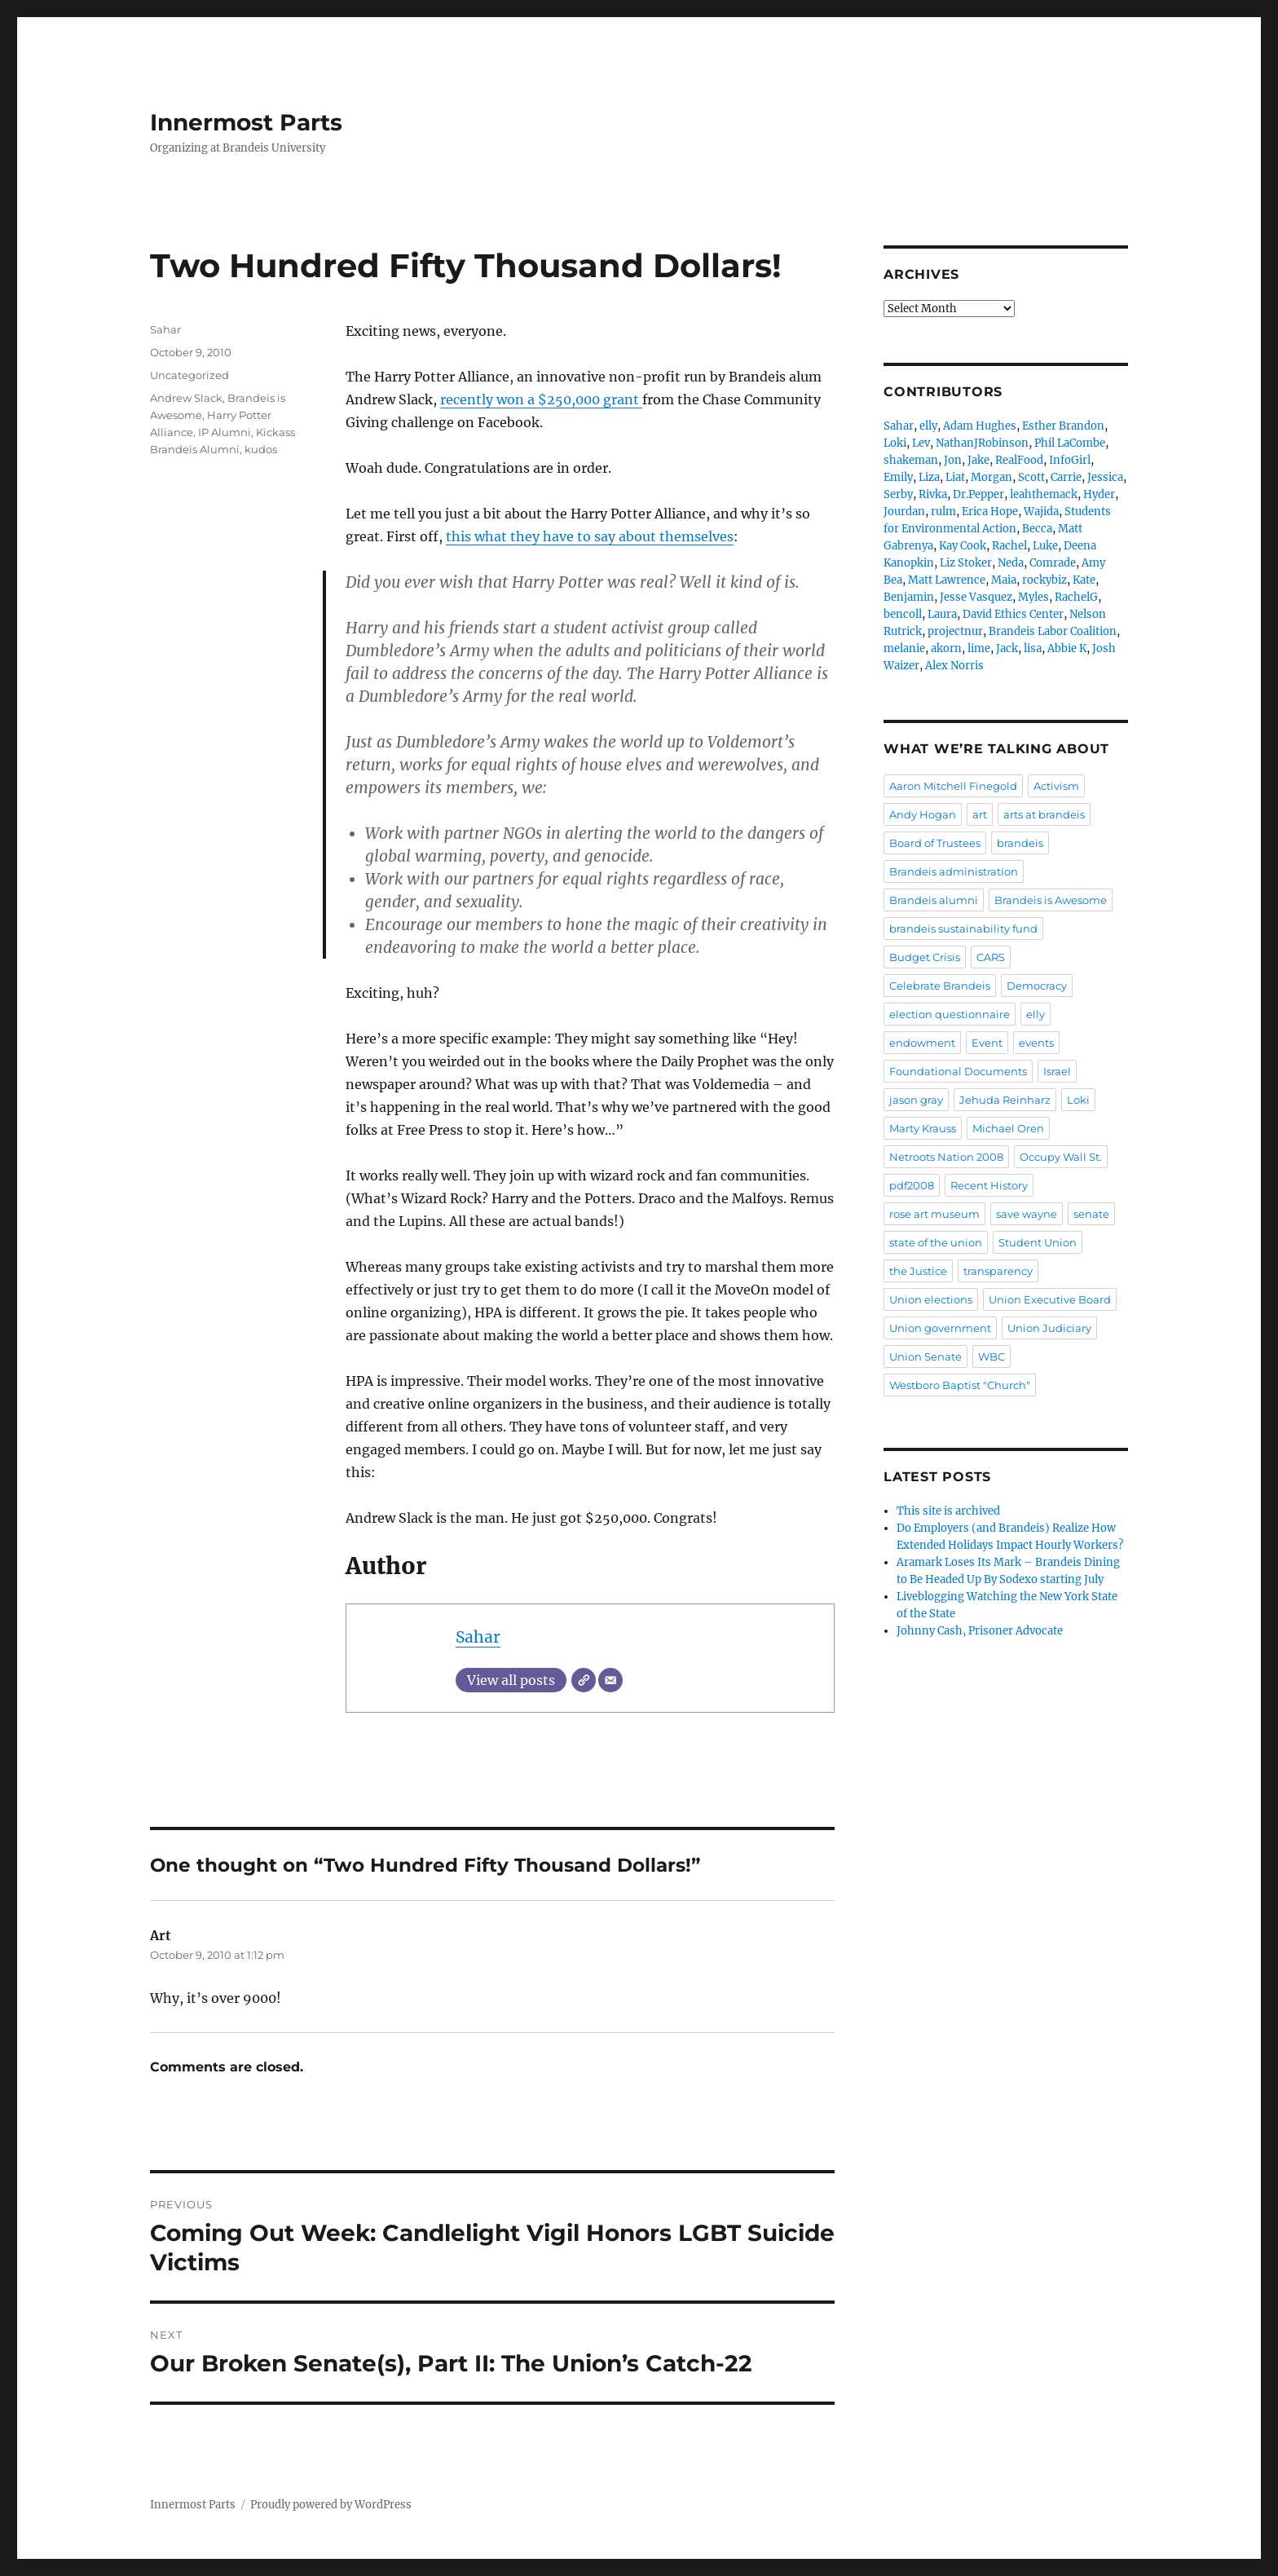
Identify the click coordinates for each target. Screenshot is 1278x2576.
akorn (946, 648)
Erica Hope (990, 511)
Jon (953, 460)
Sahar (478, 1637)
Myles (1033, 597)
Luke (1045, 546)
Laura (942, 614)
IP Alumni (224, 432)
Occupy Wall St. (1061, 1156)
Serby (898, 494)
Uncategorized (189, 375)
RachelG (1076, 597)
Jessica (1105, 477)
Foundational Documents (958, 1071)
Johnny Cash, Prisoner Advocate (980, 1631)
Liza (929, 477)
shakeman (911, 460)
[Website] (583, 1680)
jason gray (916, 1099)
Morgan (991, 477)
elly (928, 426)
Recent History (989, 1185)
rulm (943, 511)
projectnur (955, 631)
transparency (998, 1270)
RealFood (1019, 460)
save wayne (1026, 1213)
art (979, 814)
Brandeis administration (953, 871)
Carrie (1066, 477)
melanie (904, 648)
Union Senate (925, 1356)
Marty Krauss (922, 1128)
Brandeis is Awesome (1050, 899)
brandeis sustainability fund (963, 928)
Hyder (1099, 494)
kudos (261, 449)
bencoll (903, 614)
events (1036, 1042)
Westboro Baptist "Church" (959, 1385)
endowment (922, 1042)
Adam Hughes (979, 426)
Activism (1056, 785)
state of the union (935, 1242)
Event (987, 1042)
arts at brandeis (1044, 814)
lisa (1033, 648)
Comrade (1052, 563)
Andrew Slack (186, 397)
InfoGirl (1070, 460)
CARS (990, 957)
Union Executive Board (1050, 1299)
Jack (1007, 648)
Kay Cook (962, 546)
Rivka (933, 494)
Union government (940, 1327)
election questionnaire (949, 1014)
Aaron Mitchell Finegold (953, 785)
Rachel (1009, 546)
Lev (921, 443)
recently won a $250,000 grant (541, 399)
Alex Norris (954, 666)
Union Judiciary (1049, 1327)
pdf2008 (911, 1185)
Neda (1011, 563)
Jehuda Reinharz (1005, 1099)
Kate (1084, 580)
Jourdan (904, 511)
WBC (991, 1356)
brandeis (1020, 842)
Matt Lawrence (946, 580)
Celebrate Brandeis (939, 985)
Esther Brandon (1063, 426)
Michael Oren (1008, 1128)
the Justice (918, 1270)
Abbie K (1066, 648)
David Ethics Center (1013, 614)
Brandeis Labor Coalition (1053, 631)
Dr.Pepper (978, 494)
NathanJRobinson (982, 443)
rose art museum (934, 1213)
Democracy (1037, 985)
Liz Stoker (966, 563)
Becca (1037, 529)
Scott (1031, 477)
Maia (1003, 580)
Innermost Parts (246, 122)
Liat (955, 477)
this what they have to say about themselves (590, 536)
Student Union (1037, 1242)
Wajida (1041, 511)
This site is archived (948, 1511)
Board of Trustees (935, 842)
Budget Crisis (924, 957)
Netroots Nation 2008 (946, 1156)
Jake (978, 460)
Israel (1057, 1071)
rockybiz (1044, 580)
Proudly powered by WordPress (331, 2505)
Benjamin (909, 597)
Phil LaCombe (1069, 443)
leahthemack (1043, 494)
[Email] (610, 1680)
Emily (898, 477)
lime (978, 648)
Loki (895, 443)
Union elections (930, 1299)
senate (1091, 1213)
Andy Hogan (922, 814)
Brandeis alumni (933, 899)
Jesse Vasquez (976, 597)
